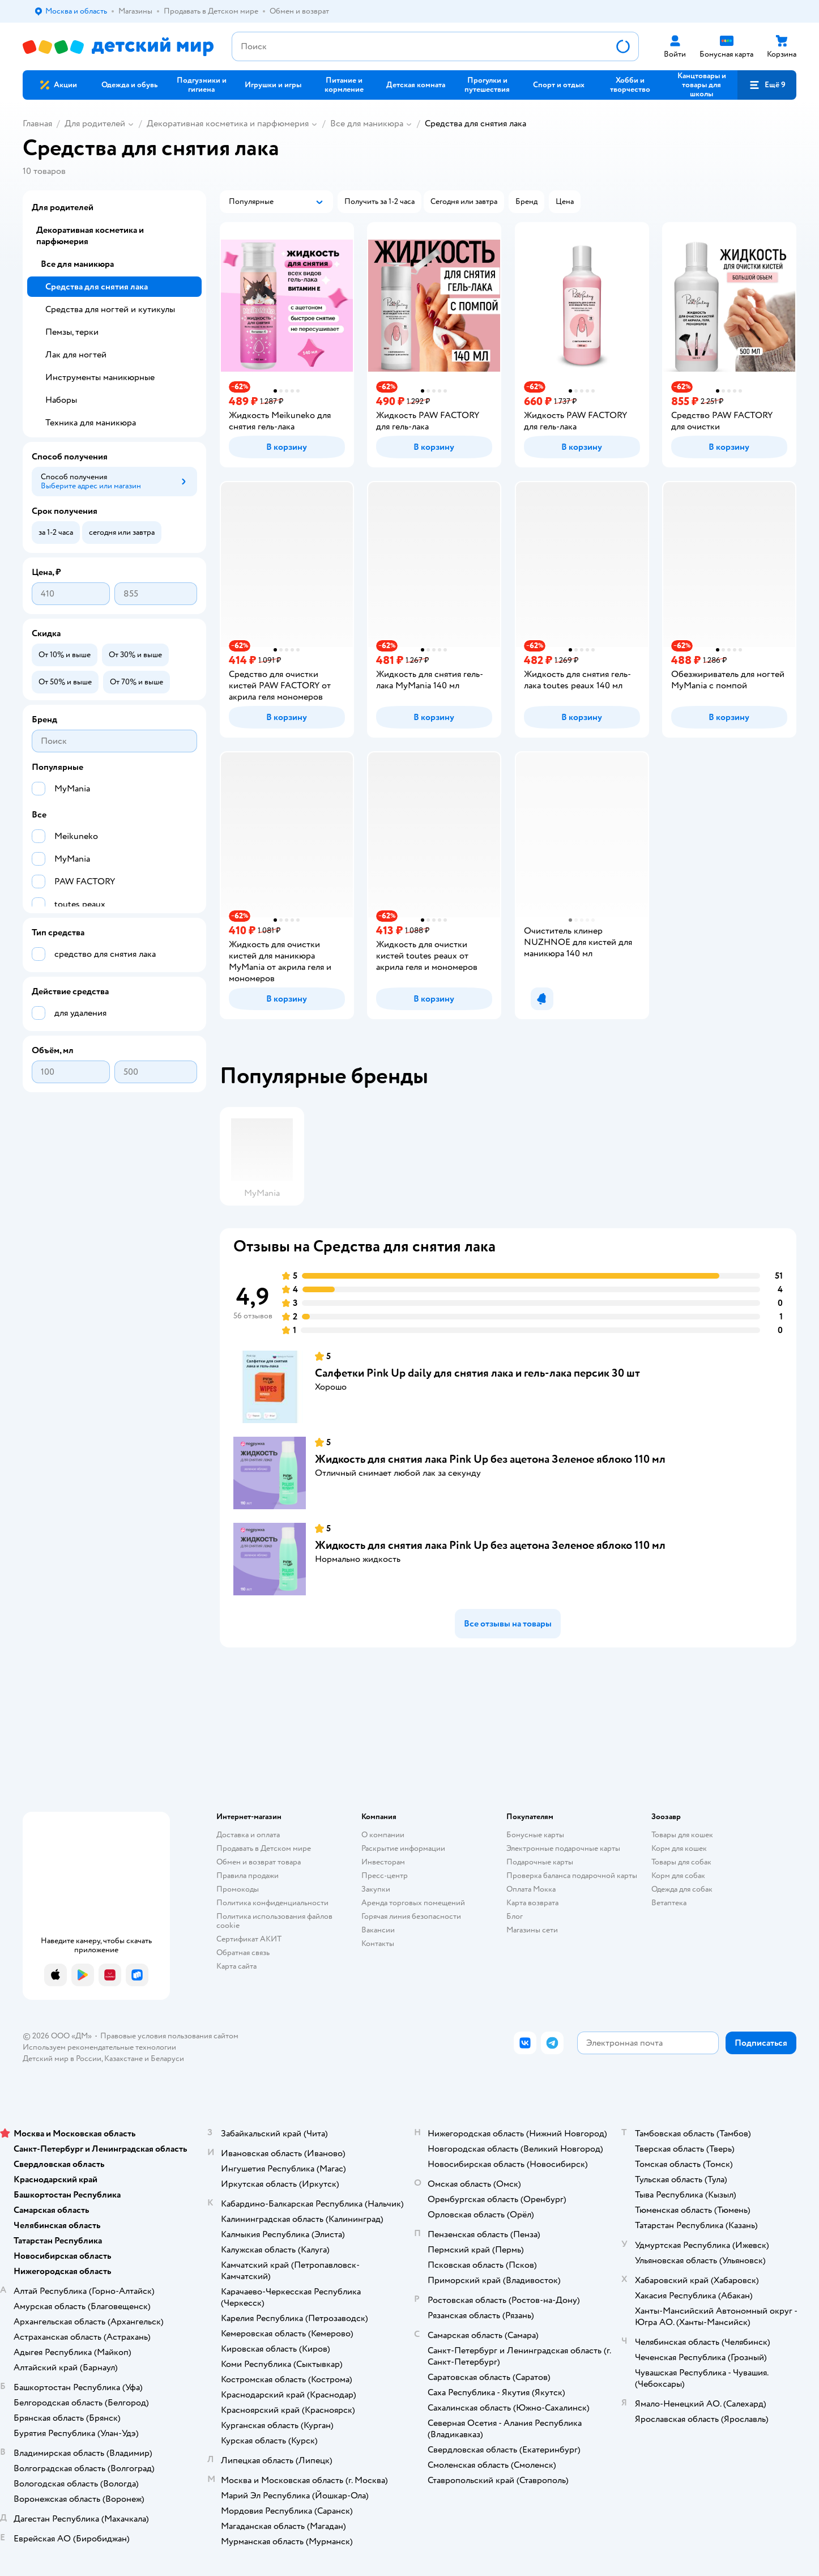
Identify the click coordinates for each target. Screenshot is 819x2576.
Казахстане (123, 2058)
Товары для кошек (682, 1835)
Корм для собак (678, 1875)
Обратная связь (243, 1952)
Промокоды (237, 1889)
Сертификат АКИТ (248, 1939)
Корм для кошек (679, 1848)
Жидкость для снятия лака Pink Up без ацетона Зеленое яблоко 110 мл (490, 1459)
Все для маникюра (366, 123)
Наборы (61, 400)
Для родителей (95, 123)
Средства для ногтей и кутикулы (110, 309)
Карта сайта (236, 1966)
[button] (766, 85)
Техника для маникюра (90, 422)
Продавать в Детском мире (263, 1848)
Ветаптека (668, 1902)
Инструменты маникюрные (100, 377)
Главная (37, 123)
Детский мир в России (62, 2058)
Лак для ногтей (75, 354)
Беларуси (167, 2058)
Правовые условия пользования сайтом (169, 2036)
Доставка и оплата (248, 1835)
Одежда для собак (682, 1889)
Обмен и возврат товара (258, 1862)
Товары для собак (681, 1862)
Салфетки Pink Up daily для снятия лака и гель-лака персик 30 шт (477, 1373)
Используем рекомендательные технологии (99, 2047)
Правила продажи (247, 1875)
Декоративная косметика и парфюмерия (228, 123)
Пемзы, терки (72, 332)
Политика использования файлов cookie (274, 1920)
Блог (514, 1916)
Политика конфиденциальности (272, 1902)
